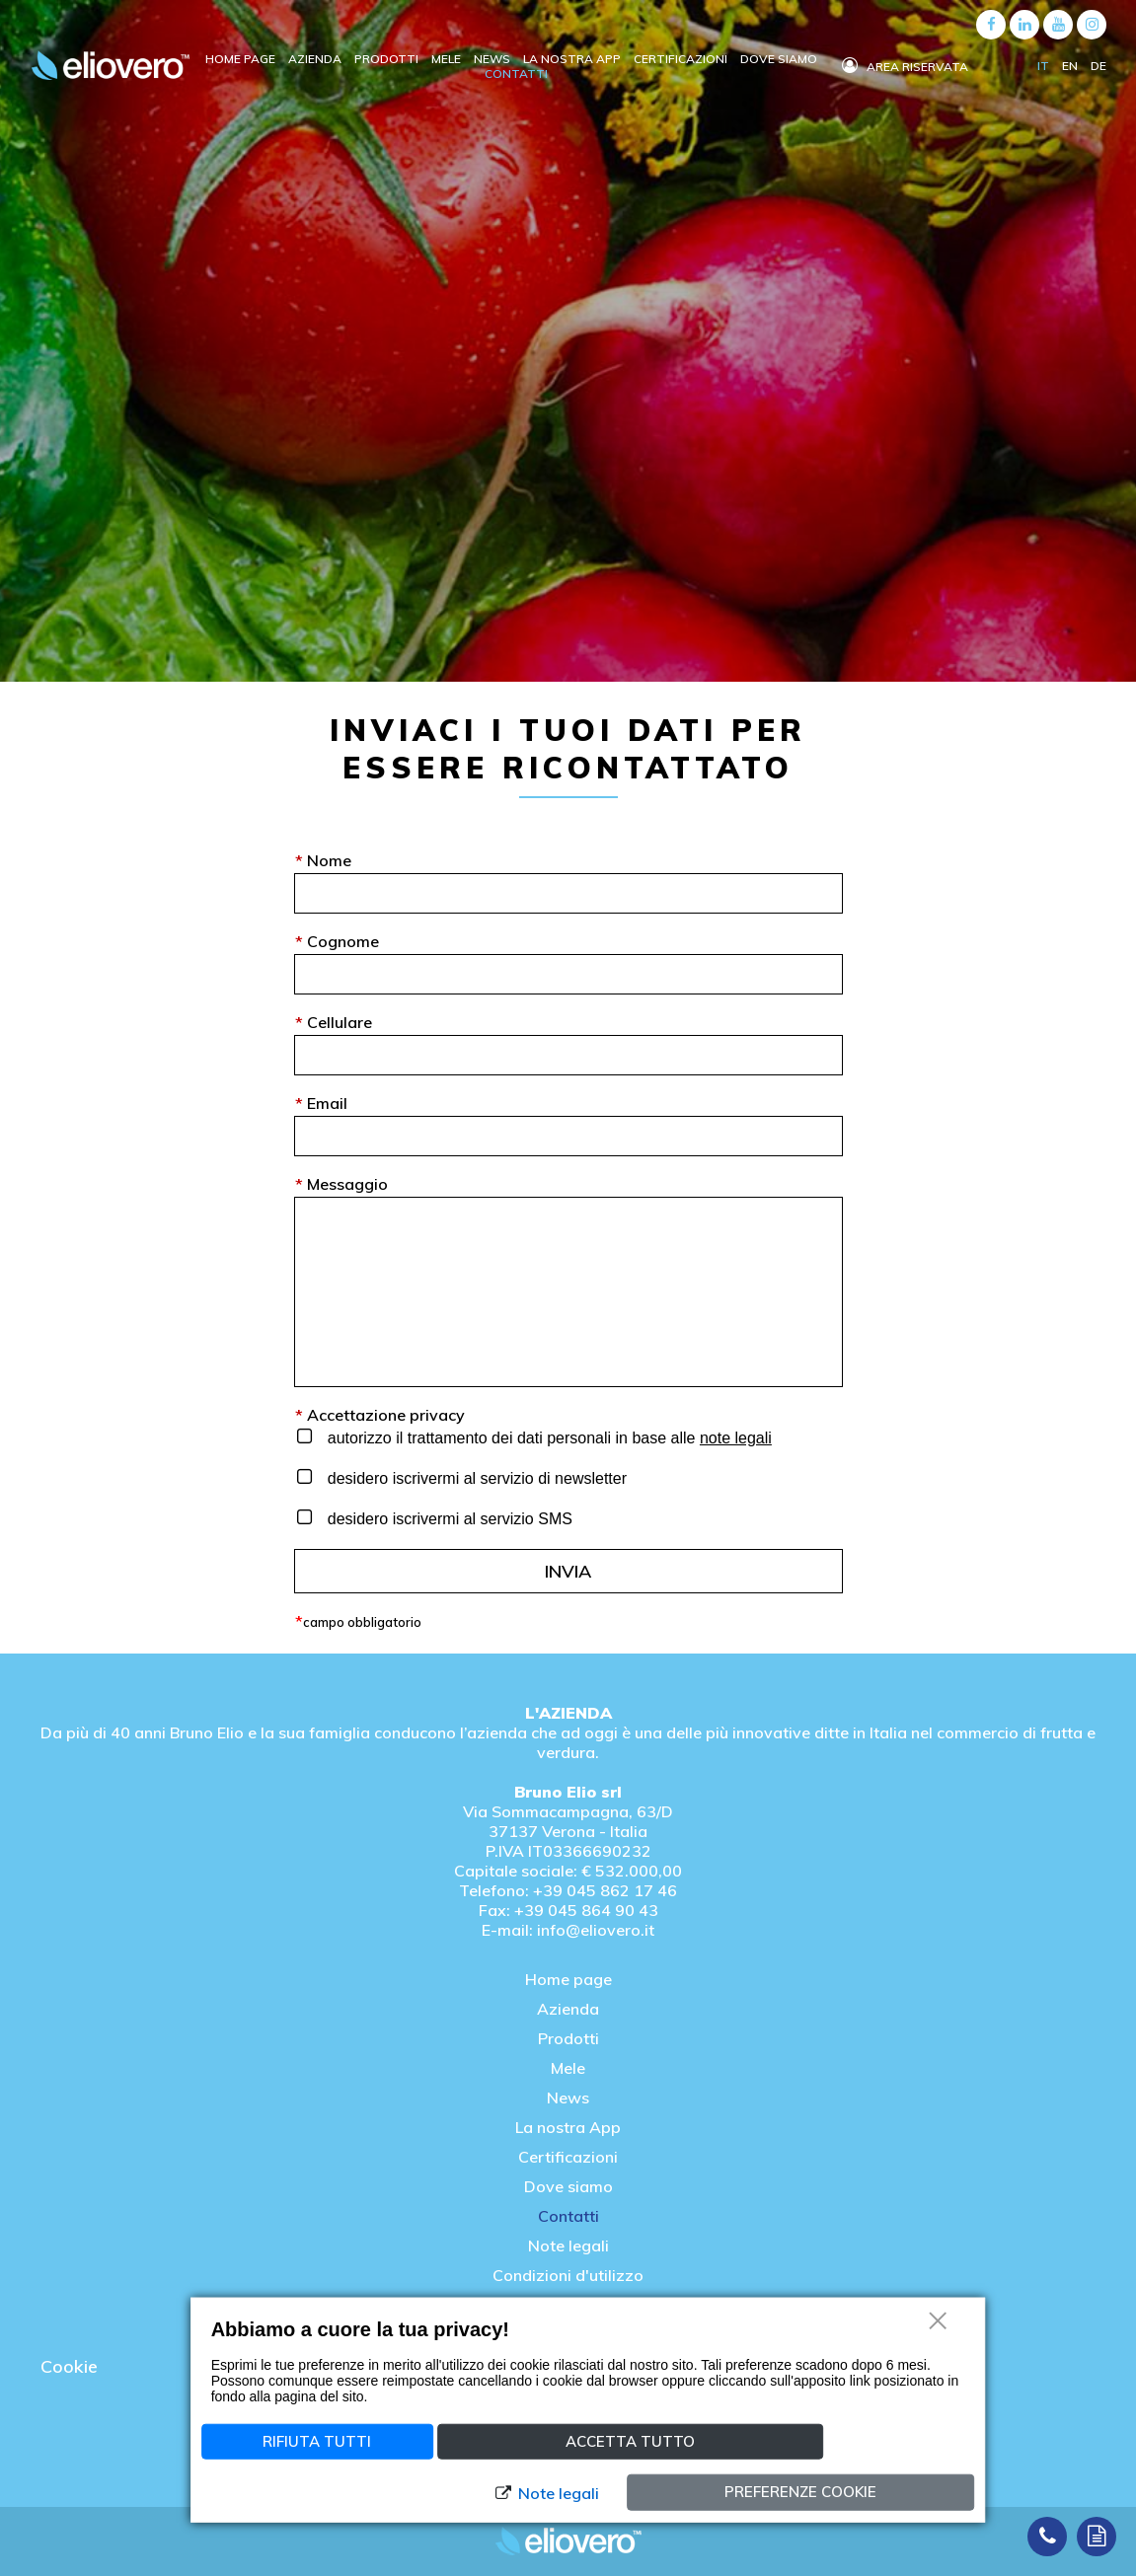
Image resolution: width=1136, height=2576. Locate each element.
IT (1044, 65)
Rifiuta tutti (317, 2440)
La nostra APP (573, 58)
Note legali (568, 2245)
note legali (736, 1438)
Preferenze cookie (800, 2491)
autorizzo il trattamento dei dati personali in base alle (547, 1438)
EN (1071, 65)
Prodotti (387, 58)
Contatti (516, 73)
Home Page (241, 58)
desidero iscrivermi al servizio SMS (447, 1518)
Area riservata (905, 66)
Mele (447, 58)
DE (1098, 65)
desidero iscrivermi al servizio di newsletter (475, 1478)
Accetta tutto (630, 2440)
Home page (568, 1979)
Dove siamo (778, 58)
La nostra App (568, 2127)
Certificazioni (682, 58)
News (493, 58)
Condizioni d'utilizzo (568, 2275)
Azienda (316, 58)
